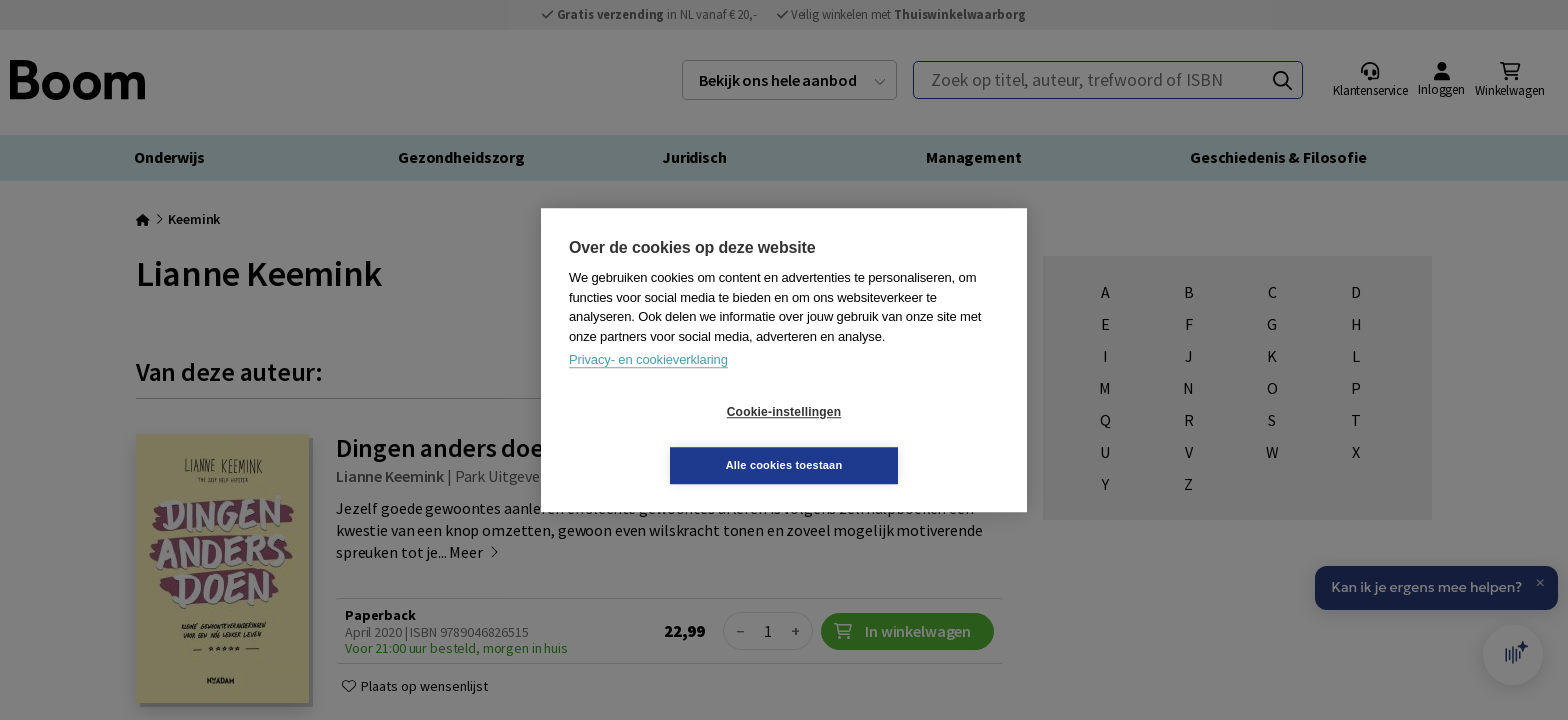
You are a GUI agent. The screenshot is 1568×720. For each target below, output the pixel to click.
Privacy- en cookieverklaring (648, 386)
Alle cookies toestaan (903, 438)
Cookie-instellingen (665, 439)
